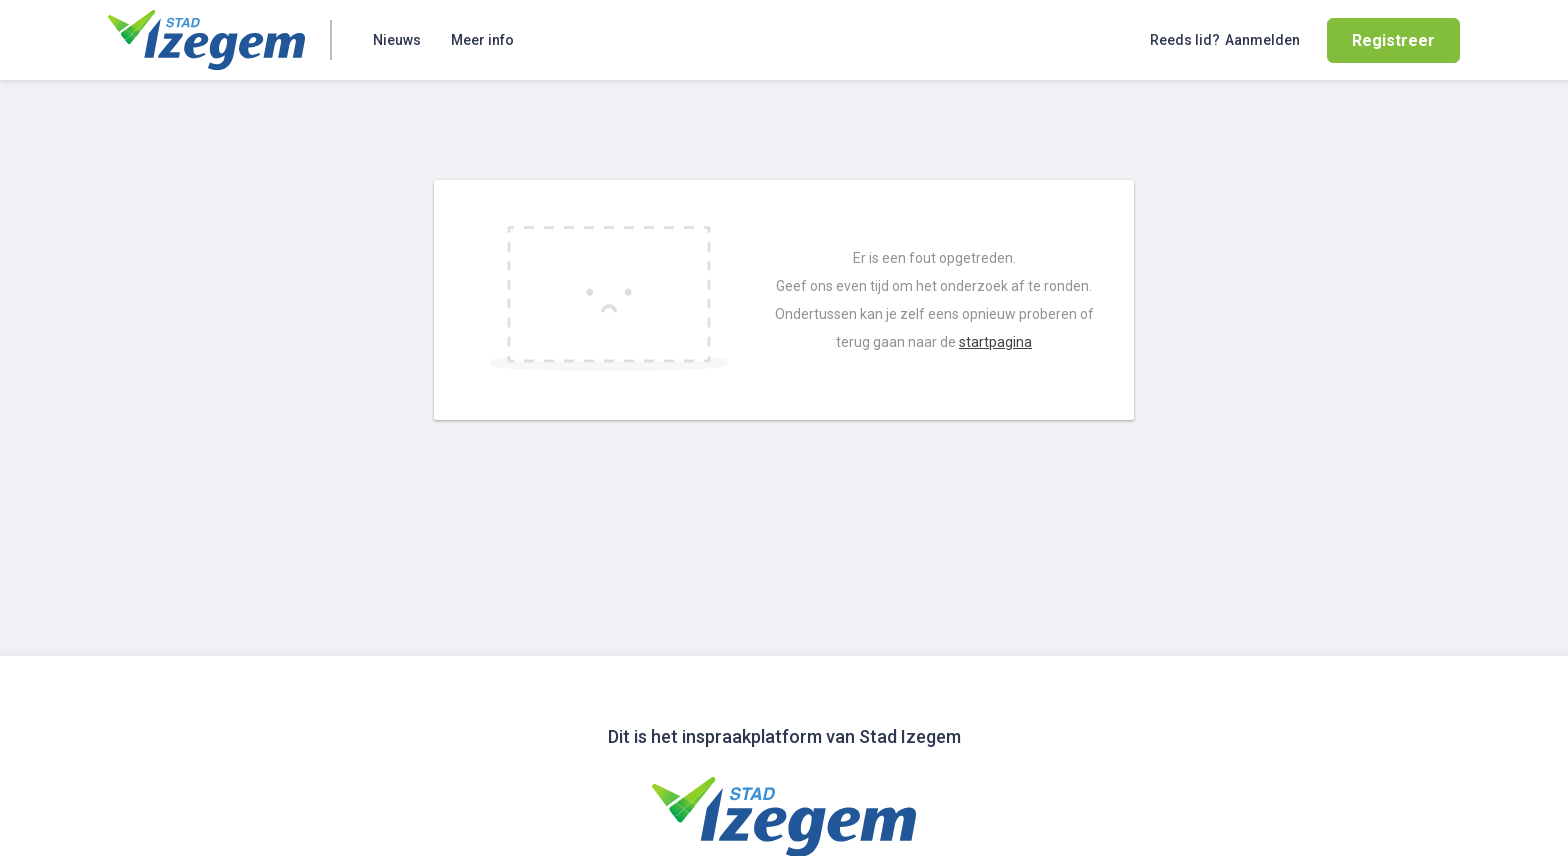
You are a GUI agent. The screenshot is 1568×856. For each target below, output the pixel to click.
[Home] (206, 40)
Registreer (1393, 40)
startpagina (995, 342)
